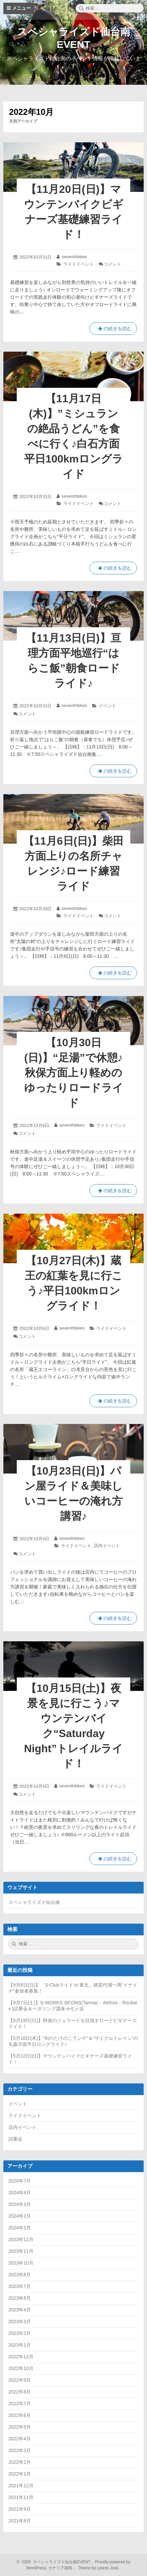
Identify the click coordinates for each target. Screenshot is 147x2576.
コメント (112, 264)
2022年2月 (19, 2462)
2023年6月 (19, 2298)
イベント (107, 705)
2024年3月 (19, 2204)
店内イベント (107, 1545)
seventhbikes (74, 256)
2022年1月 (19, 2474)
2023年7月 (19, 2286)
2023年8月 (19, 2274)
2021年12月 (20, 2485)
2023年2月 (19, 2333)
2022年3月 (19, 2450)
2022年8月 (19, 2391)
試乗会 (15, 2139)
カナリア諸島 (60, 2568)
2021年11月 (20, 2497)
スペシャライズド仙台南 (34, 1902)
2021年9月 (19, 2509)
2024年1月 (19, 2227)
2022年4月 (19, 2438)
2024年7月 (19, 2181)
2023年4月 (19, 2309)
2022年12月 (20, 2356)
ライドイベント (78, 264)
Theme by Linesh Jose (99, 2568)
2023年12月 (20, 2239)
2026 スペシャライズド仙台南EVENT (55, 2562)
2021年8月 (19, 2520)
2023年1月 (19, 2345)
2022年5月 (19, 2427)
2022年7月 (19, 2403)
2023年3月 (19, 2321)
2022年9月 (19, 2380)
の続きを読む (113, 330)
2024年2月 (19, 2216)
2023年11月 (20, 2251)
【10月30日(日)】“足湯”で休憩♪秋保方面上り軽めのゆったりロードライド (73, 1072)
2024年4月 (19, 2192)
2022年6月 (19, 2415)
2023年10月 (20, 2263)
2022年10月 (20, 2368)
